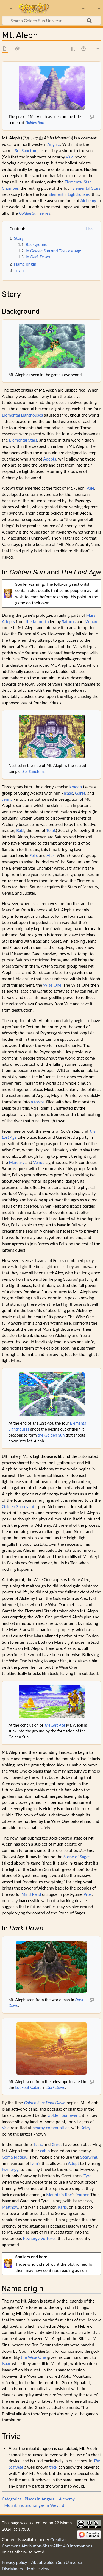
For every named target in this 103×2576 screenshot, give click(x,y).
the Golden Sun (51, 1435)
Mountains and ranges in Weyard (34, 2505)
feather (82, 2194)
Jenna (7, 799)
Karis (62, 2206)
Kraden (75, 786)
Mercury (16, 1162)
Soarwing (88, 2156)
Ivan (34, 2163)
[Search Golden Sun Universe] (51, 20)
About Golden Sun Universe (56, 2562)
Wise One (52, 985)
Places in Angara (39, 2498)
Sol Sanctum (26, 150)
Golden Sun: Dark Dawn (44, 2102)
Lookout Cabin (27, 2087)
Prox (87, 1894)
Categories (11, 2498)
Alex (50, 855)
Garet (80, 793)
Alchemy (88, 200)
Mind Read (31, 1894)
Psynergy (10, 2169)
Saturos (69, 621)
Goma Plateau (14, 2156)
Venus (38, 1162)
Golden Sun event (18, 1506)
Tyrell (88, 2175)
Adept (73, 2163)
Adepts (49, 458)
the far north (37, 621)
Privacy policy (14, 2562)
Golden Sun (34, 122)
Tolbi (50, 830)
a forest (37, 1101)
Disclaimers (12, 2568)
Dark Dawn (55, 2087)
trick (53, 2467)
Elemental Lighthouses (69, 194)
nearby (38, 2127)
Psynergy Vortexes (40, 2238)
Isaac (68, 793)
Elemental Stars (86, 188)
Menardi (91, 621)
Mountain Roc (59, 2194)
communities (57, 2127)
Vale (69, 156)
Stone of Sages (76, 1856)
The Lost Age (54, 1725)
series (34, 213)
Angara (53, 144)
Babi (20, 830)
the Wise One (33, 2357)
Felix (33, 855)
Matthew (10, 2206)
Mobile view (38, 2568)
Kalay (85, 2127)
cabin (45, 2150)
